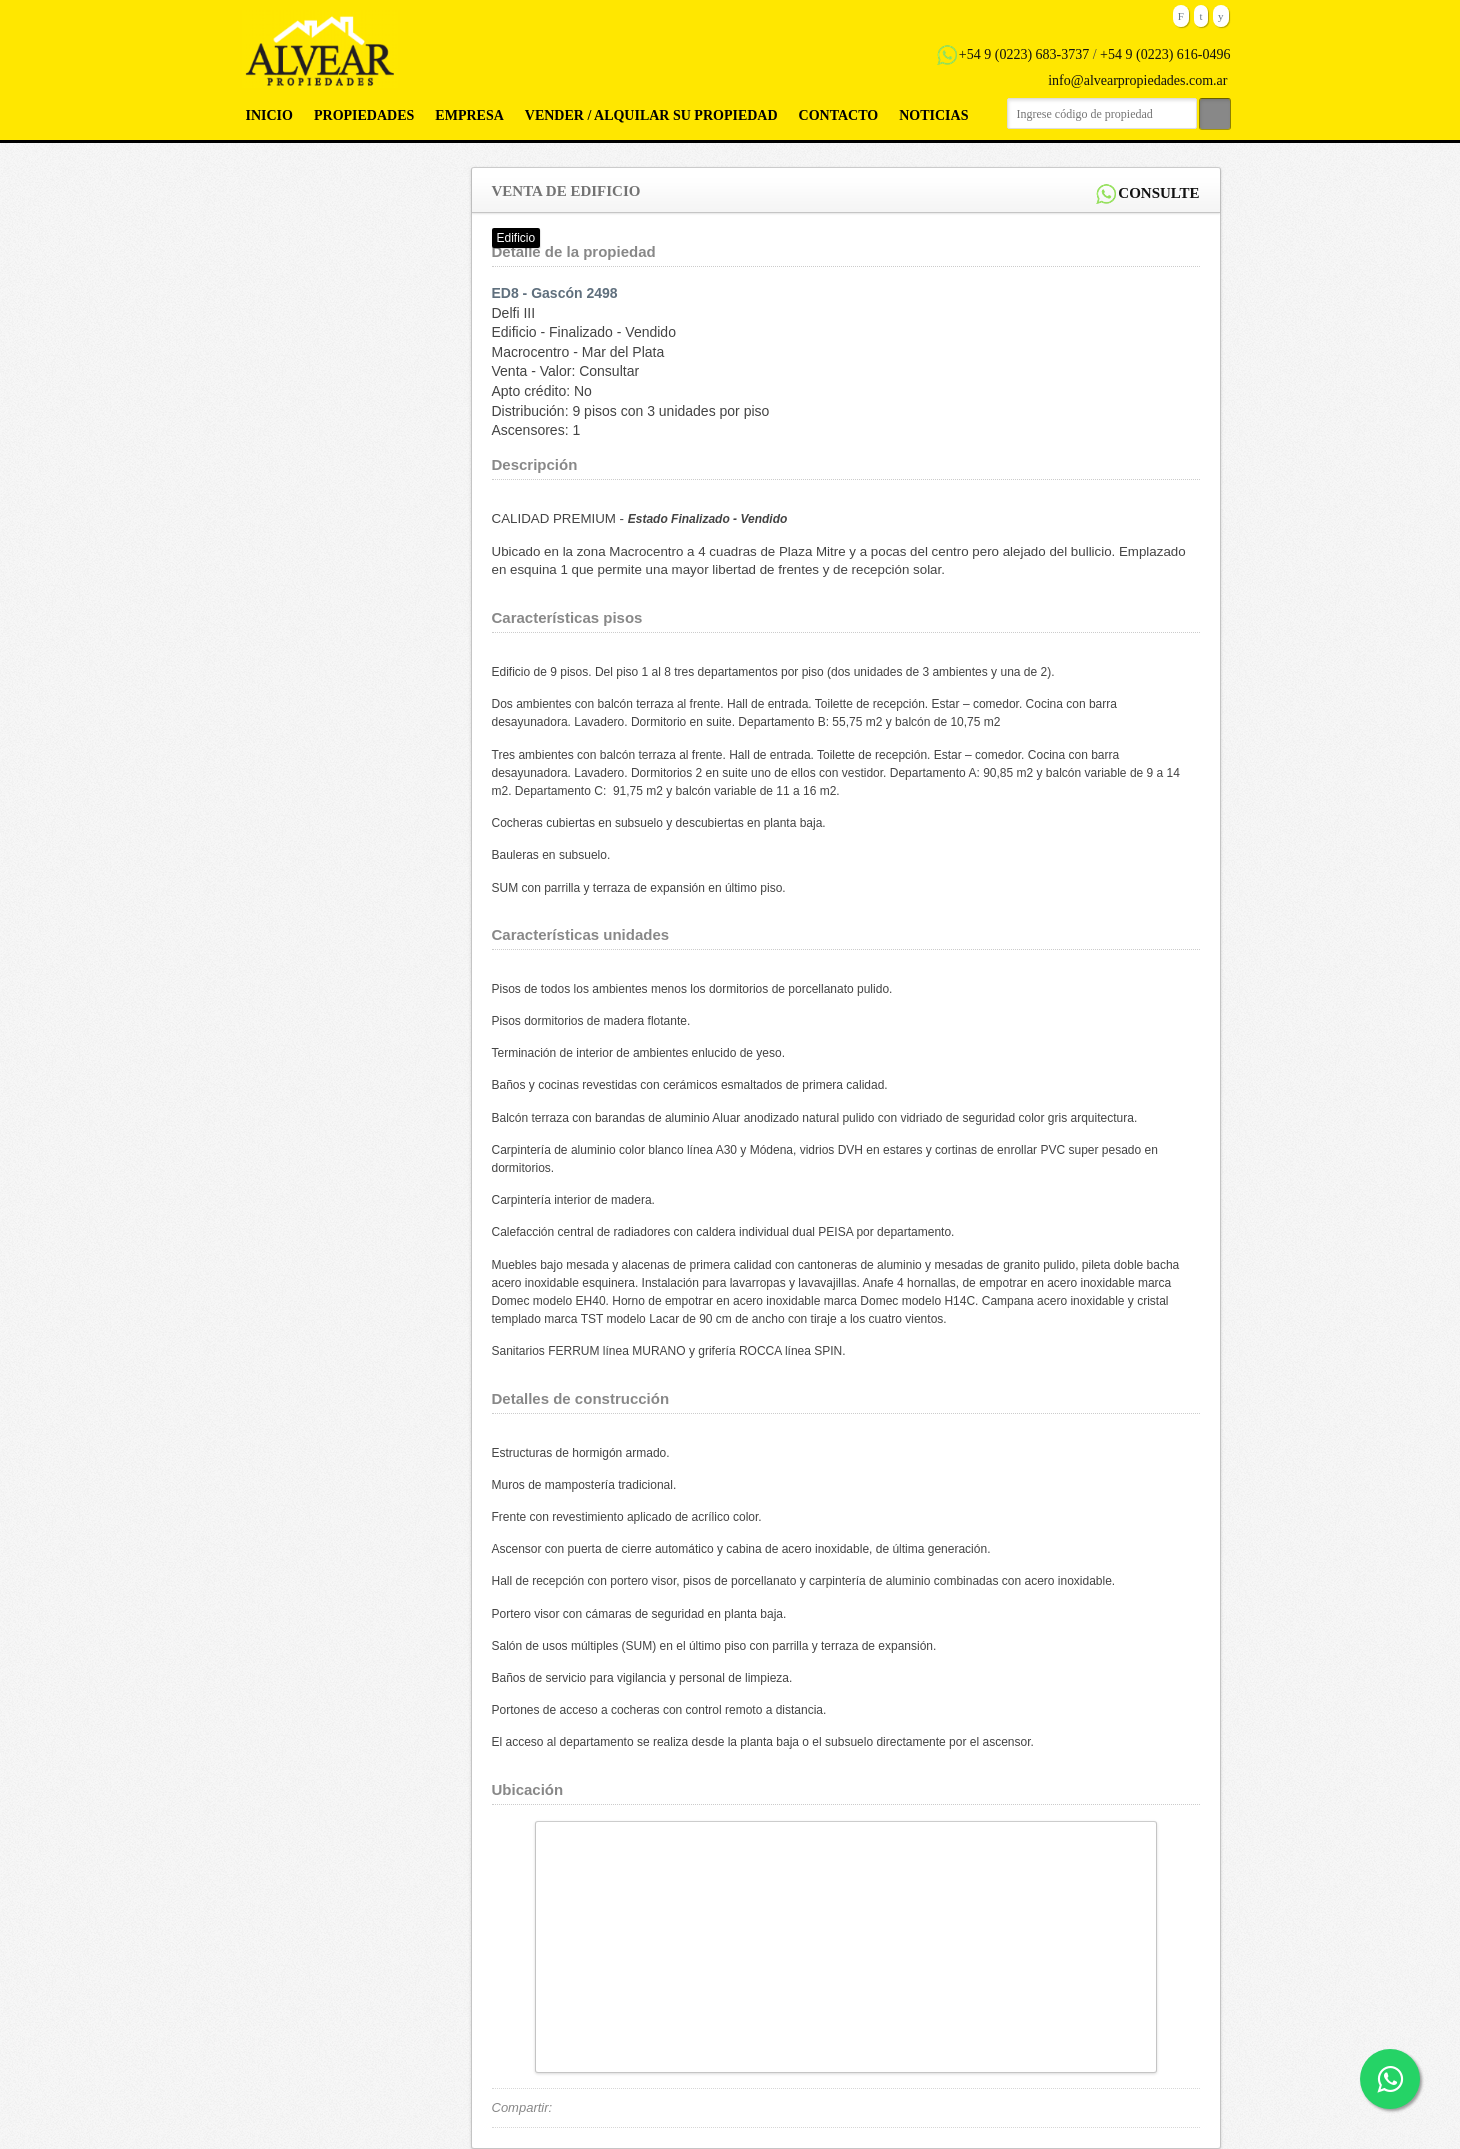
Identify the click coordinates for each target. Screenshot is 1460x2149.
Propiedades (364, 115)
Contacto (839, 115)
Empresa (469, 115)
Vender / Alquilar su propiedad (651, 115)
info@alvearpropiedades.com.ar (1137, 80)
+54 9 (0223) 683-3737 (1024, 54)
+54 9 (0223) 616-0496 (1165, 54)
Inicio (269, 115)
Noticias (933, 115)
